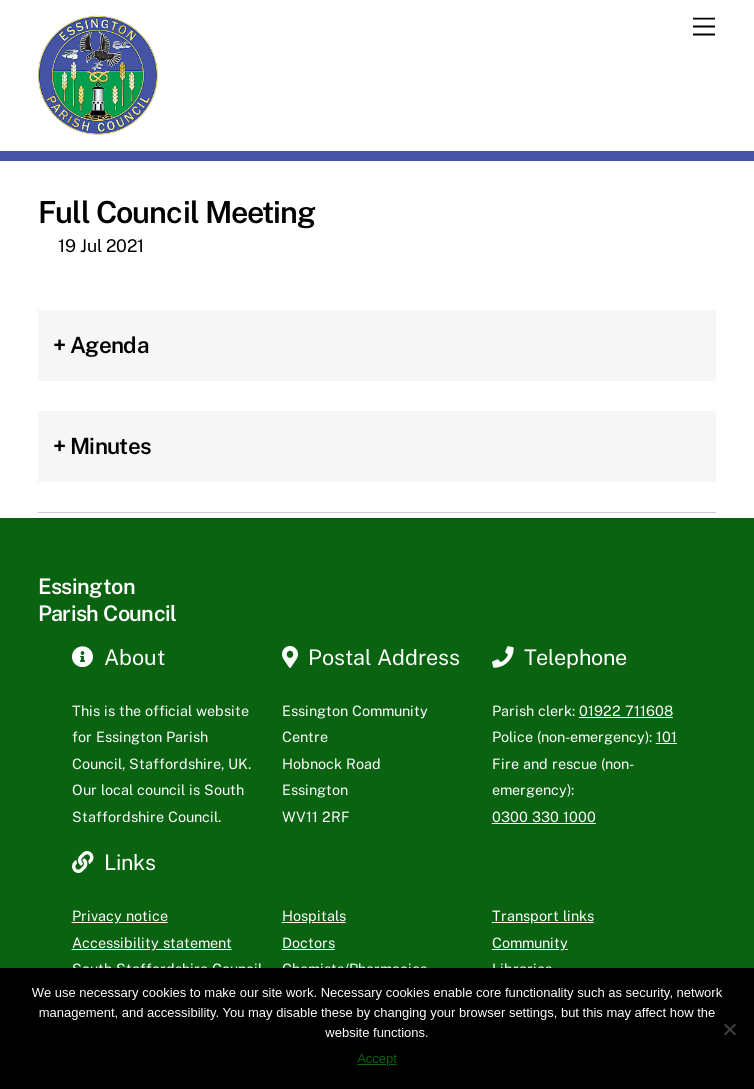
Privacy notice (120, 915)
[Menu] (704, 27)
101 (666, 736)
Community (530, 942)
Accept (377, 1058)
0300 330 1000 (544, 816)
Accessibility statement (152, 942)
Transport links (543, 915)
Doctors (308, 942)
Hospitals (314, 915)
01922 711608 (626, 710)
